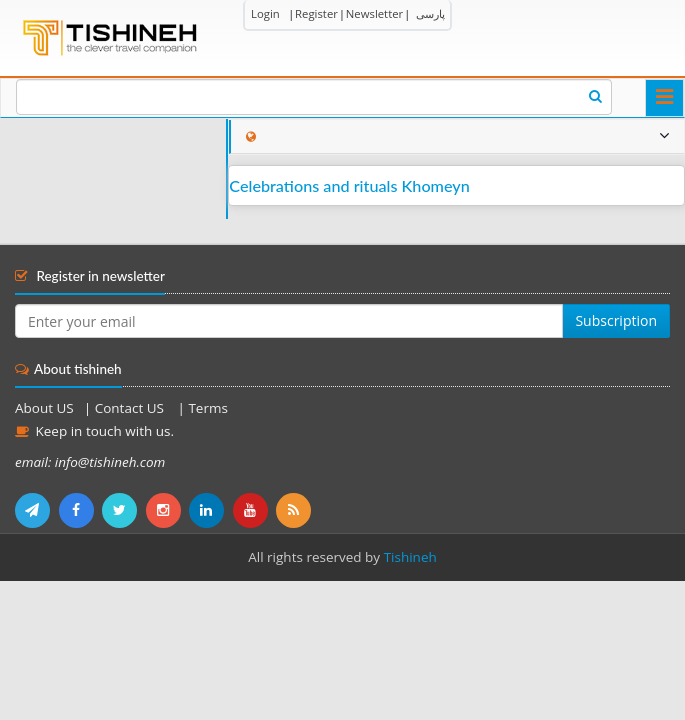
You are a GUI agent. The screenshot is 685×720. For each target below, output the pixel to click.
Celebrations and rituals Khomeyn (349, 185)
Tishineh (410, 557)
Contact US (131, 408)
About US (44, 408)
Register (316, 13)
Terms (207, 408)
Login (265, 13)
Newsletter (374, 13)
